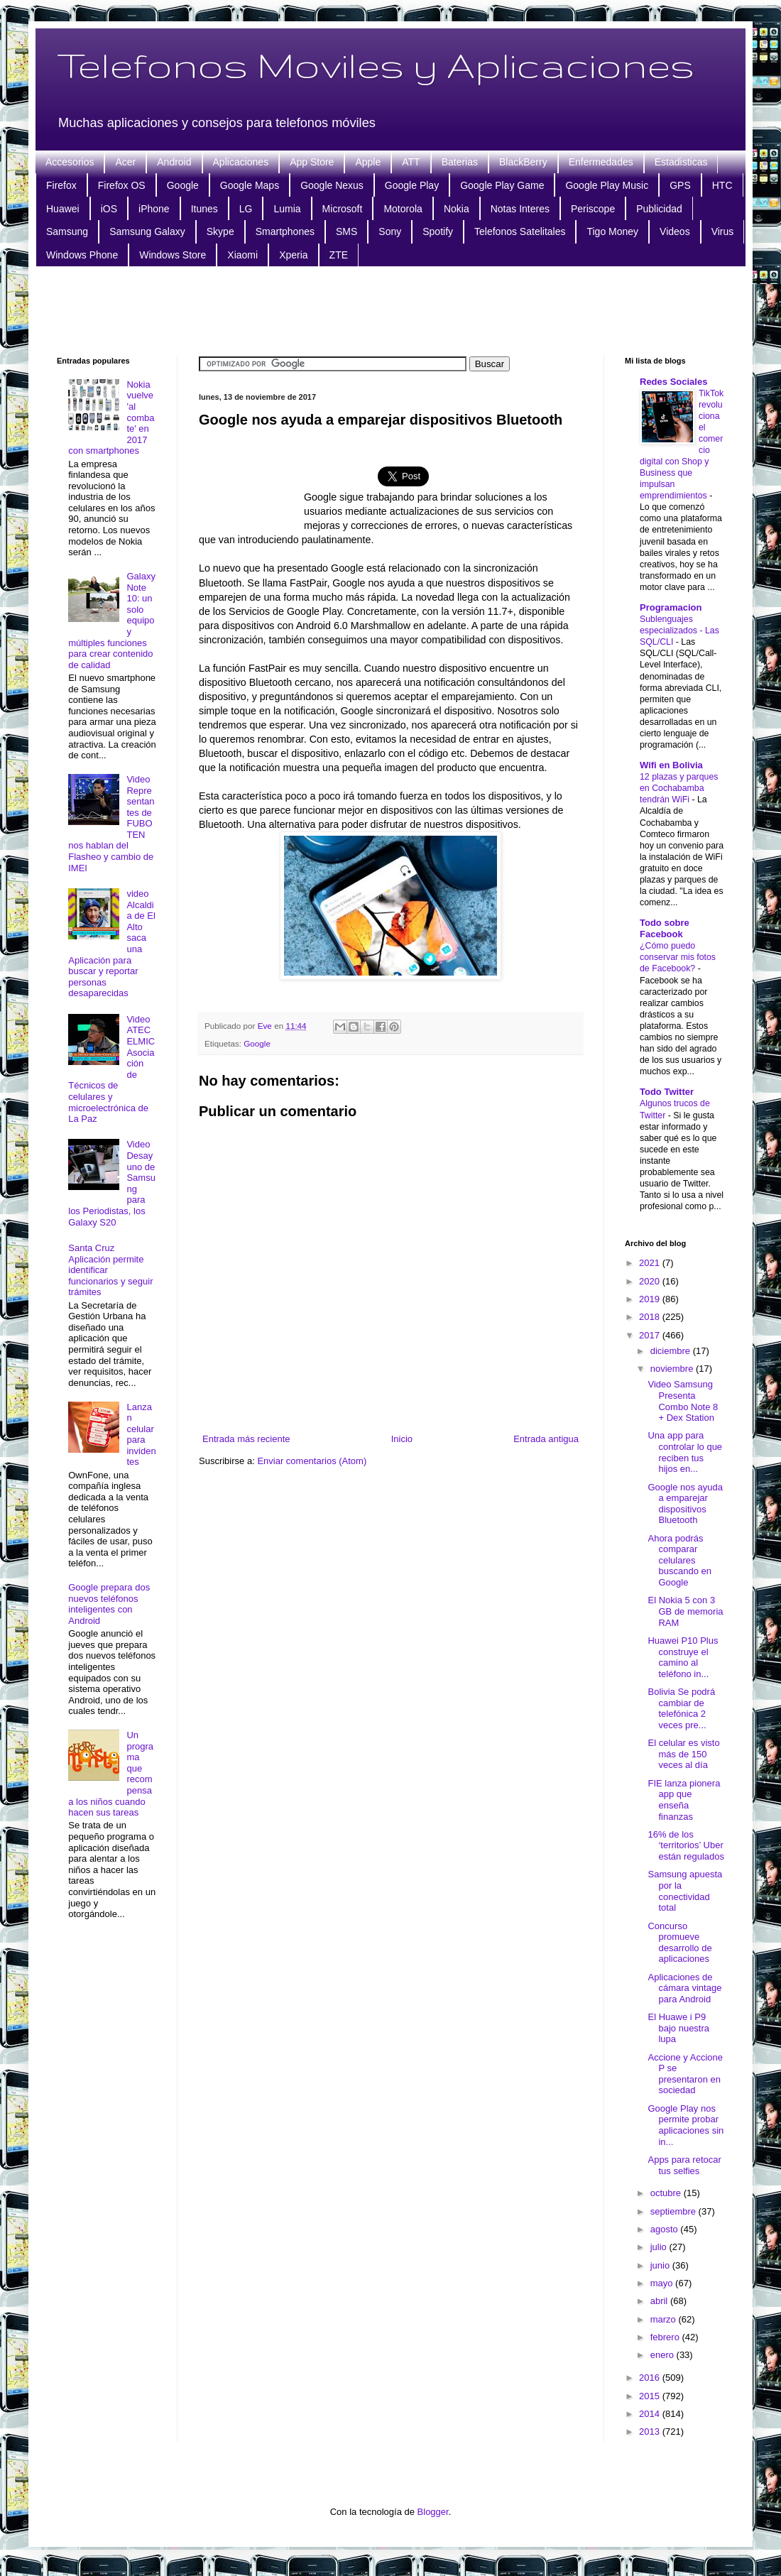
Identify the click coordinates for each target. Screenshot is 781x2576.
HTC (722, 185)
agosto (665, 2229)
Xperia (293, 255)
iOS (109, 208)
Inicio (402, 1439)
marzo (664, 2319)
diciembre (671, 1351)
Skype (220, 231)
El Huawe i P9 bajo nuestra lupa (678, 2028)
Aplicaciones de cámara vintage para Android (684, 1988)
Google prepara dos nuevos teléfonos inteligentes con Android (109, 1604)
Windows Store (172, 255)
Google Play (412, 185)
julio (660, 2247)
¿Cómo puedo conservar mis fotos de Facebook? (678, 957)
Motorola (402, 208)
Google (183, 185)
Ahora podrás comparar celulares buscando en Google (679, 1560)
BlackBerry (523, 162)
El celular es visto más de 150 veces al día (683, 1753)
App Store (312, 162)
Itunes (204, 208)
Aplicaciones (241, 162)
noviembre (673, 1368)
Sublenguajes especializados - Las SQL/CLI (679, 630)
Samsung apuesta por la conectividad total (685, 1891)
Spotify (437, 231)
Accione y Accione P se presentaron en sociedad (685, 2074)
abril (660, 2301)
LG (246, 208)
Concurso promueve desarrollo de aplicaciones (679, 1943)
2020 (650, 1281)
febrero (666, 2337)
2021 (650, 1262)
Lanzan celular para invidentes (140, 1435)
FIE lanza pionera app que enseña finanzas (684, 1800)
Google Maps (249, 185)
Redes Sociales (673, 381)
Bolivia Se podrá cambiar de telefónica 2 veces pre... (681, 1708)
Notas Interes (520, 208)
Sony (389, 231)
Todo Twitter (667, 1091)
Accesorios (69, 162)
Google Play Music (606, 185)
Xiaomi (242, 255)
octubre (667, 2193)
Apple (368, 162)
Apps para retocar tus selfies (684, 2165)
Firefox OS (122, 185)
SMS (346, 231)
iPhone (154, 208)
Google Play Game (502, 185)
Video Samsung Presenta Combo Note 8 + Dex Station (683, 1401)
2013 (650, 2431)
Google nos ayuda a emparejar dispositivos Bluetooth (685, 1504)
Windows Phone (82, 255)
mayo (662, 2283)
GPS (680, 185)
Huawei (63, 208)
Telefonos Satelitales (519, 231)
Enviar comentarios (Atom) (311, 1461)
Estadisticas (681, 162)
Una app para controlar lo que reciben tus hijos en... (685, 1452)
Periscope (593, 208)
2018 (650, 1316)
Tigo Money (612, 231)
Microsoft (342, 208)
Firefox (61, 185)
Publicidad (659, 208)
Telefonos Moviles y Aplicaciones (375, 64)
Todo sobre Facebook (664, 928)
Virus (722, 231)
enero (663, 2354)
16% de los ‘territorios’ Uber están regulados (686, 1845)
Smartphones (285, 231)
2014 (650, 2413)
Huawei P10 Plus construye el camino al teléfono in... (683, 1657)
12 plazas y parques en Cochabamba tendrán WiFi (679, 788)
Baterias (460, 162)
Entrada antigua (546, 1439)
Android (174, 162)
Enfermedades (601, 162)
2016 (650, 2377)
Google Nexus (332, 185)
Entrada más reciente (246, 1439)
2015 (650, 2396)
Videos (675, 231)
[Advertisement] (390, 309)
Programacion (670, 607)
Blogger (433, 2511)
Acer (125, 162)
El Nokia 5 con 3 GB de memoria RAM (685, 1611)
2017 (650, 1335)
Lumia (286, 208)
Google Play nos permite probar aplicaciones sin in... (685, 2125)
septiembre (674, 2211)
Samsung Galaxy (147, 231)
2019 (650, 1299)
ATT (411, 162)
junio (661, 2265)
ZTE (338, 255)
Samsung (67, 231)
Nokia (456, 208)
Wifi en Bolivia (671, 765)
